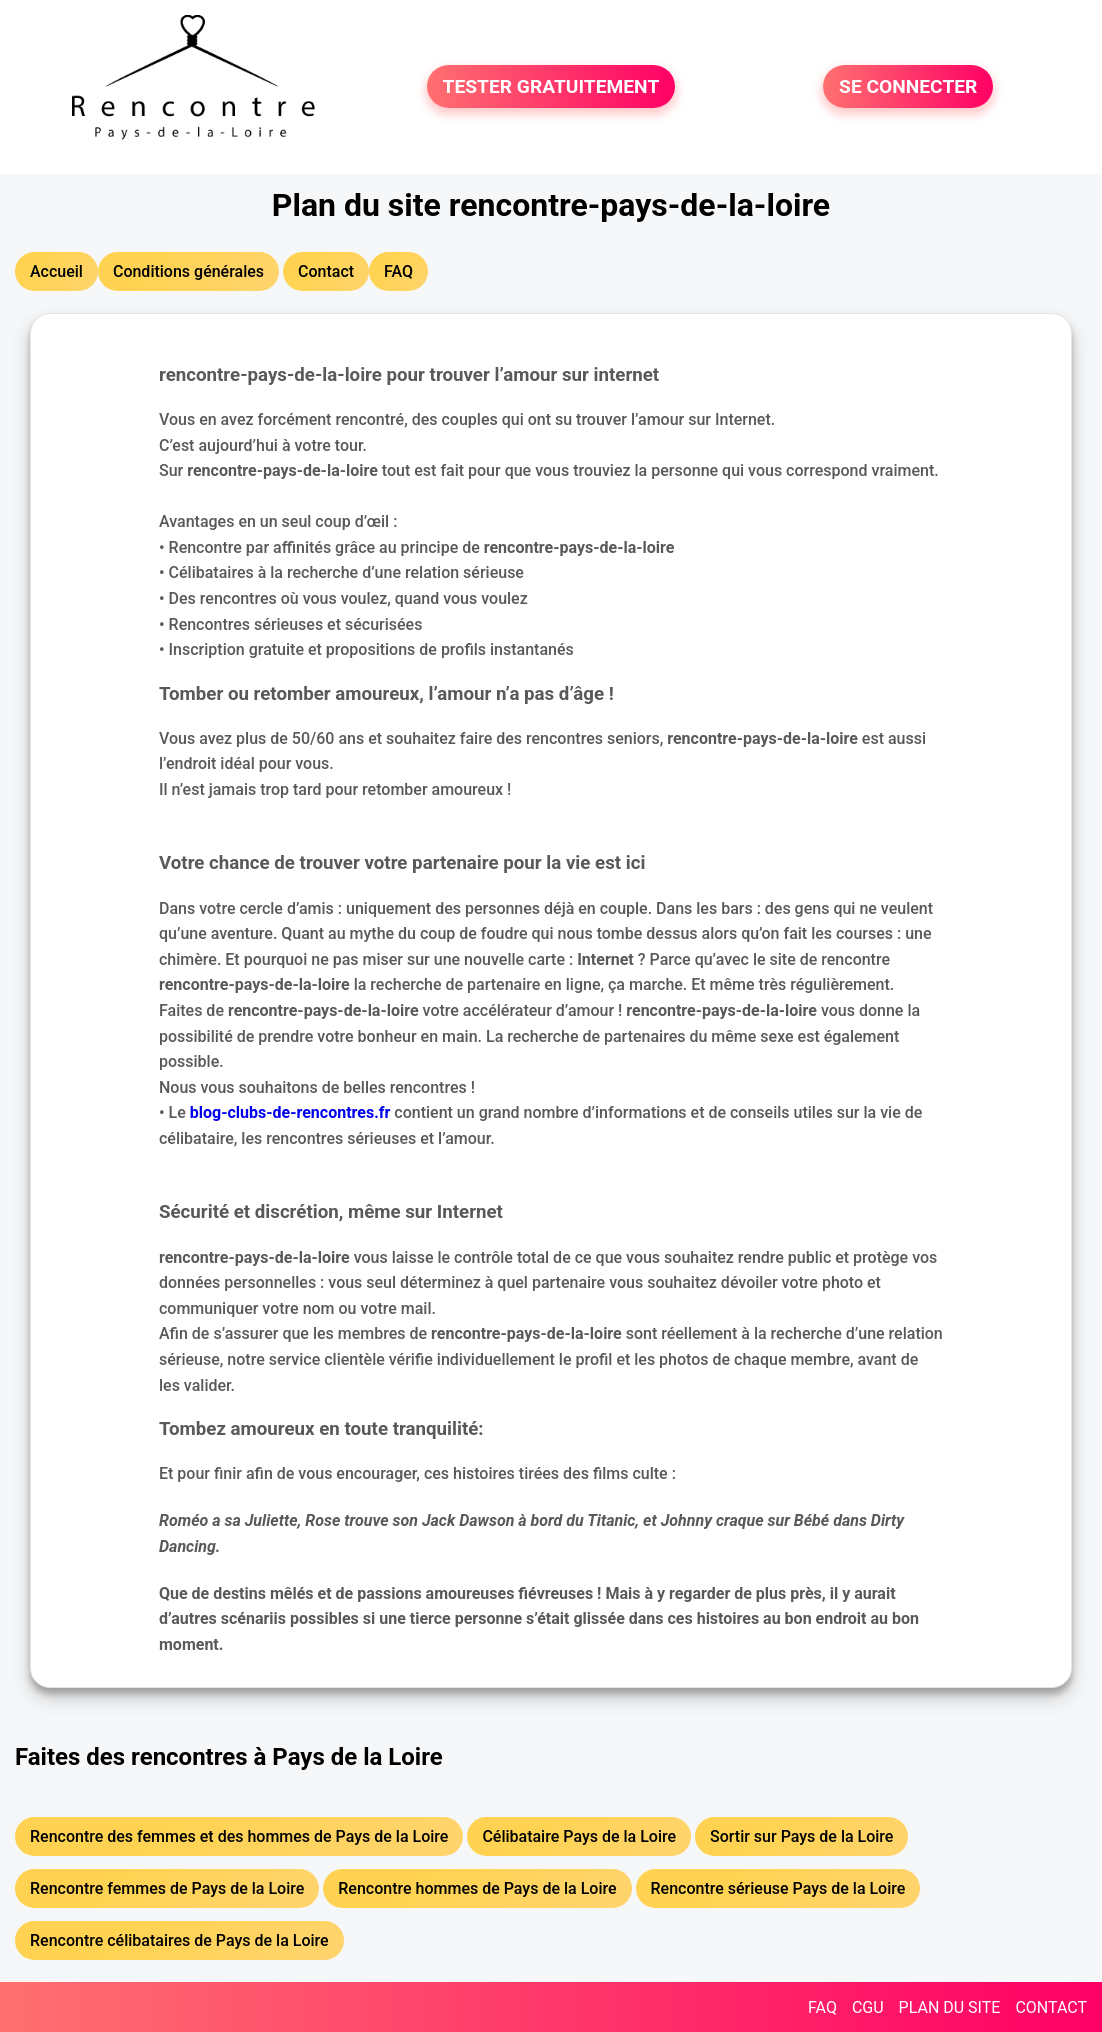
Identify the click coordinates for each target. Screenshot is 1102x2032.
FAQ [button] (398, 271)
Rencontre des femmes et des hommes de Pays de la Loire (239, 1836)
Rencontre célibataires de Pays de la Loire (179, 1940)
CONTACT (1051, 2007)
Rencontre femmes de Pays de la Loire (167, 1888)
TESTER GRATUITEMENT (551, 86)
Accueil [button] (56, 271)
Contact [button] (326, 271)
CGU (868, 2007)
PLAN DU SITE (950, 2007)
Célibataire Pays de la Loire (579, 1836)
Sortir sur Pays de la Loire (801, 1836)
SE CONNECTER (908, 86)
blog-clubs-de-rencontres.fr (290, 1112)
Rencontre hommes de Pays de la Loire (477, 1888)
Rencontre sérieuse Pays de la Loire (778, 1888)
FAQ (822, 2007)
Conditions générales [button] (188, 271)
